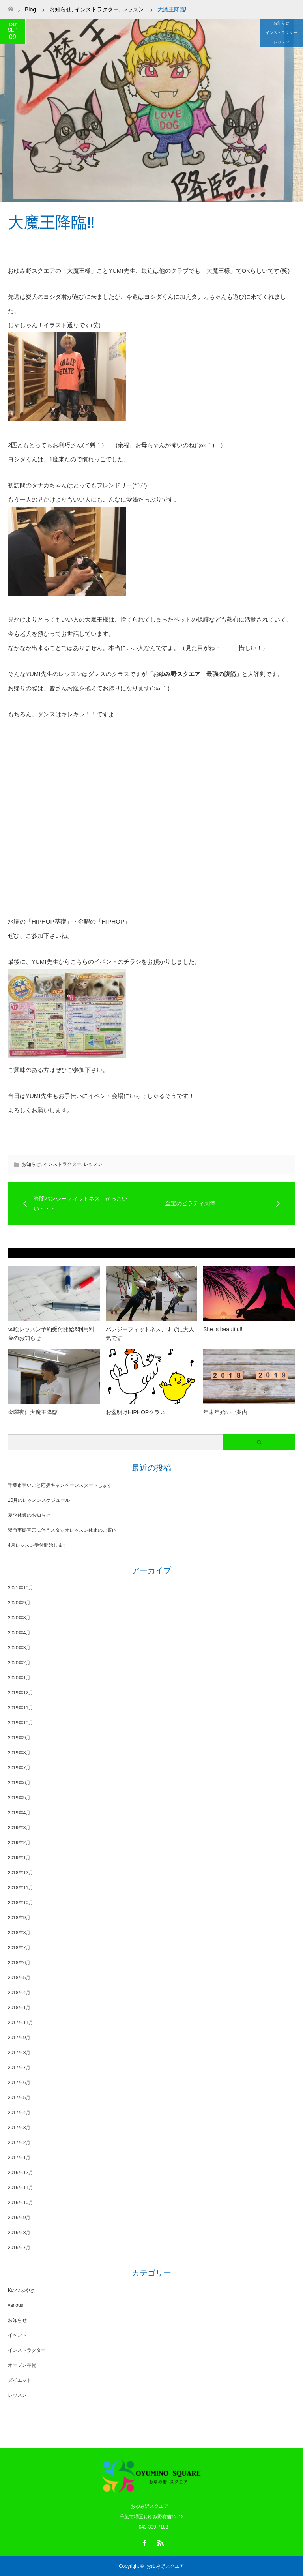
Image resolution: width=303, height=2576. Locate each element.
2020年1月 (19, 1677)
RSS (159, 2542)
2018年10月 (20, 1902)
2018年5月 (19, 1977)
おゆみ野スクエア (165, 2566)
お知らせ (281, 23)
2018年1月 (19, 2007)
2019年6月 (19, 1782)
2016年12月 (20, 2172)
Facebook (144, 2542)
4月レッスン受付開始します (37, 1545)
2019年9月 (19, 1737)
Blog (30, 9)
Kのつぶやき (21, 2290)
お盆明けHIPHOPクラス (136, 1412)
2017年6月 (19, 2082)
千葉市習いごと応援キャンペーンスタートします (60, 1485)
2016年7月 (19, 2247)
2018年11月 (20, 1887)
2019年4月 (19, 1812)
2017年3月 (19, 2127)
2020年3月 (19, 1648)
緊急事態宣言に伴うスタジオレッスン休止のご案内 (62, 1530)
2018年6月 (19, 1962)
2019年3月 (19, 1827)
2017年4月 (19, 2112)
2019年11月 (20, 1707)
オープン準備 (22, 2365)
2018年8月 (19, 1932)
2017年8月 (19, 2052)
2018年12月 (20, 1872)
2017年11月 (20, 2022)
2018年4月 (19, 1992)
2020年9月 (19, 1603)
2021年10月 (20, 1588)
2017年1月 (19, 2157)
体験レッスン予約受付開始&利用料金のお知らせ (51, 1333)
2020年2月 (19, 1663)
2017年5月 (19, 2097)
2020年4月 (19, 1633)
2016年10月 (20, 2202)
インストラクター (281, 32)
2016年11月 (20, 2187)
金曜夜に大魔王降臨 (33, 1412)
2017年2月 (19, 2142)
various (15, 2305)
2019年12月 (20, 1692)
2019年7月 (19, 1767)
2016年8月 (19, 2232)
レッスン (281, 42)
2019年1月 (19, 1857)
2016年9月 (19, 2217)
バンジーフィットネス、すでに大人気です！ (150, 1333)
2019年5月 (19, 1797)
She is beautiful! (223, 1329)
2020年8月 (19, 1618)
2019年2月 (19, 1842)
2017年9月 (19, 2037)
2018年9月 (19, 1917)
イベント (17, 2335)
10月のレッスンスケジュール (39, 1500)
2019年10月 (20, 1722)
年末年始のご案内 (225, 1412)
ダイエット (20, 2380)
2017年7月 (19, 2067)
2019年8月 (19, 1752)
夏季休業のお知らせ (29, 1515)
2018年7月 (19, 1947)
